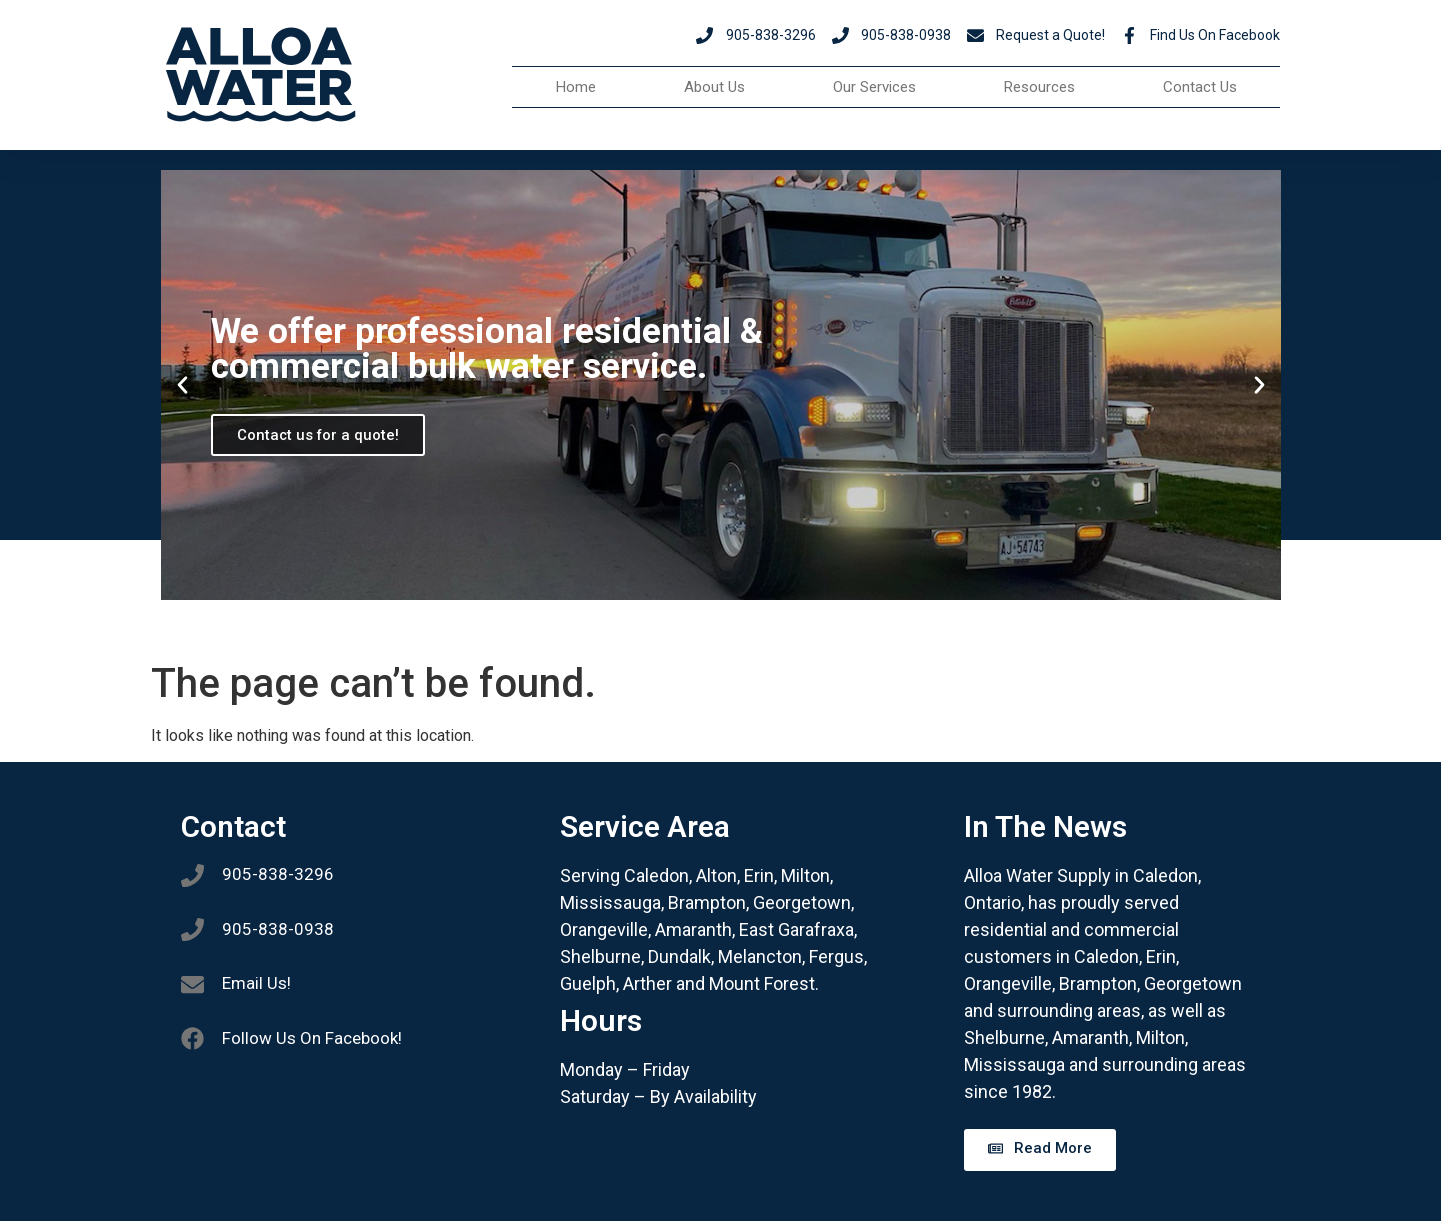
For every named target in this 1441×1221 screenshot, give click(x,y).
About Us (714, 87)
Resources (1039, 87)
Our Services (874, 87)
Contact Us (1200, 87)
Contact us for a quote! (319, 435)
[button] (182, 385)
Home (576, 87)
